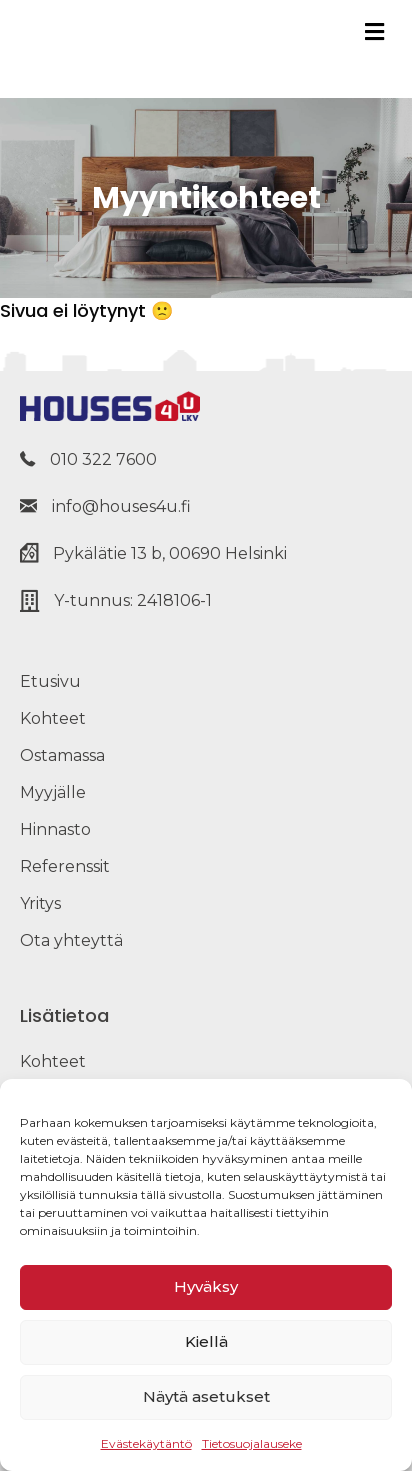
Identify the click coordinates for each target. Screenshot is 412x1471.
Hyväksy (206, 1286)
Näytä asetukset (206, 1396)
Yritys (40, 903)
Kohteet (53, 718)
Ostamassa (62, 755)
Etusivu (50, 681)
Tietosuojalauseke (252, 1443)
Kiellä (206, 1341)
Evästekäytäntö (146, 1443)
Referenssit (65, 866)
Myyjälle (53, 792)
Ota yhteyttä (71, 940)
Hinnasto (55, 829)
